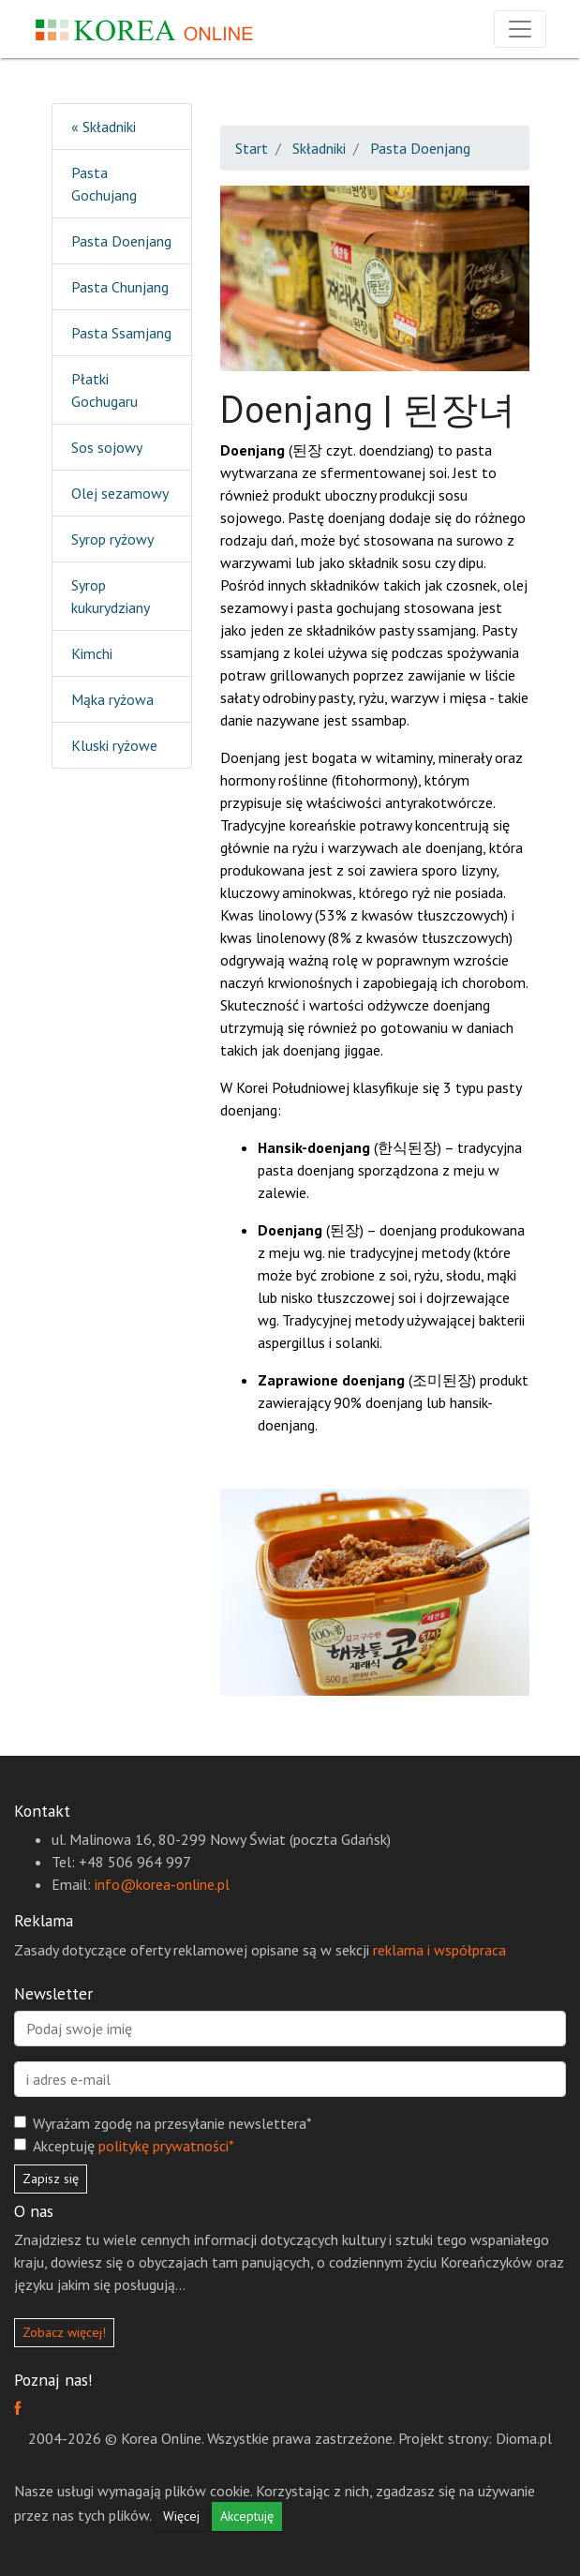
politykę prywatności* (166, 2145)
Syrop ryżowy (112, 539)
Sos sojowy (106, 447)
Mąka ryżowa (112, 699)
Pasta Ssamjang (121, 332)
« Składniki (103, 126)
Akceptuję (133, 2145)
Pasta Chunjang (120, 286)
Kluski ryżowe (114, 745)
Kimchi (91, 653)
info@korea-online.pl (162, 1884)
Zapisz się (50, 2178)
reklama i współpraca (439, 1949)
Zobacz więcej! (64, 2332)
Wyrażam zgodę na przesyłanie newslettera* (172, 2123)
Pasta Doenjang (121, 241)
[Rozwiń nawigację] (520, 29)
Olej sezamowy (120, 493)
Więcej (181, 2516)
